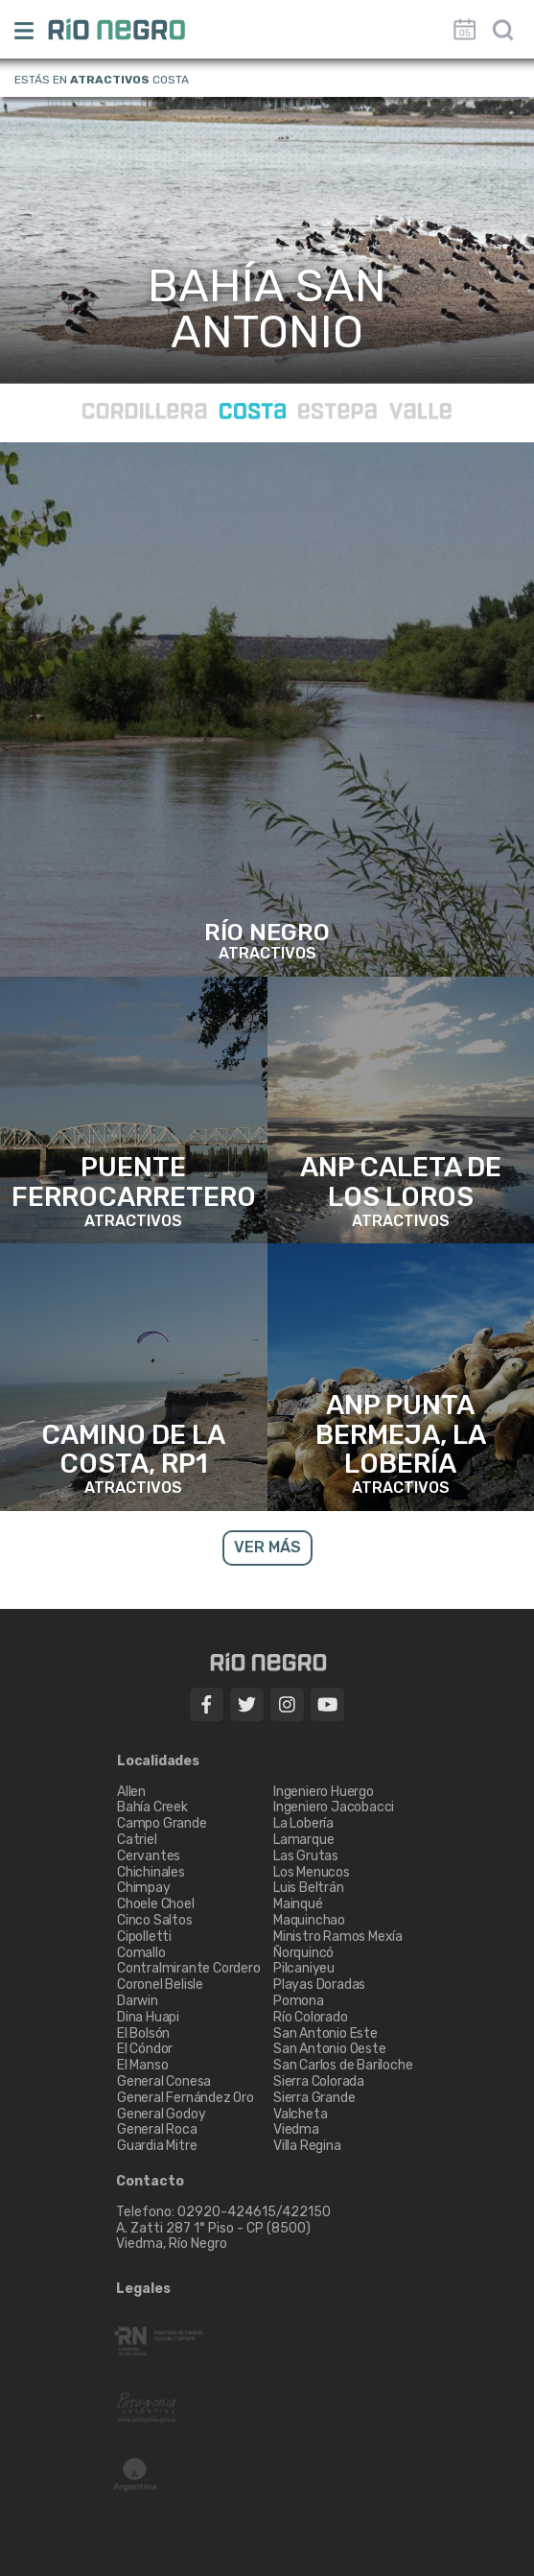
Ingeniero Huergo (323, 1792)
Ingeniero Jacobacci (333, 1807)
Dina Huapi (148, 2017)
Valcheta (300, 2114)
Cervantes (148, 1856)
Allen (131, 1792)
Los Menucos (311, 1872)
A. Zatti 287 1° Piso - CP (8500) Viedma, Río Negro (214, 2236)
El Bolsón (143, 2033)
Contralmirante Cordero (189, 1968)
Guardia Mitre (157, 2146)
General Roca (157, 2129)
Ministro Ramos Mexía (338, 1936)
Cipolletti (144, 1936)
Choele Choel (156, 1904)
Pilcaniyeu (304, 1968)
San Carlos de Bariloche (342, 2065)
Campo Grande (162, 1823)
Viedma (296, 2129)
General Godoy (161, 2114)
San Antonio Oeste (329, 2049)
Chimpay (144, 1887)
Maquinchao (309, 1920)
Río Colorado (310, 2017)
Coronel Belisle (160, 1984)
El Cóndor (145, 2049)
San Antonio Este (325, 2033)
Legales (143, 2289)
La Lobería (303, 1823)
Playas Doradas (319, 1984)
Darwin (137, 2001)
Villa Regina (307, 2146)
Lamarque (303, 1840)
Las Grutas (305, 1856)
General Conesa (164, 2081)
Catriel (137, 1840)
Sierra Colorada (318, 2081)
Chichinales (151, 1872)
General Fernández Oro (185, 2098)
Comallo (141, 1953)
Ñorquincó (303, 1953)
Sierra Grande (314, 2098)
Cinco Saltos (155, 1920)
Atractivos (110, 79)
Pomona (298, 2001)
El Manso (142, 2065)
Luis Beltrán (308, 1887)
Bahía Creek (152, 1807)
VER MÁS (267, 1547)
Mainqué (298, 1904)
